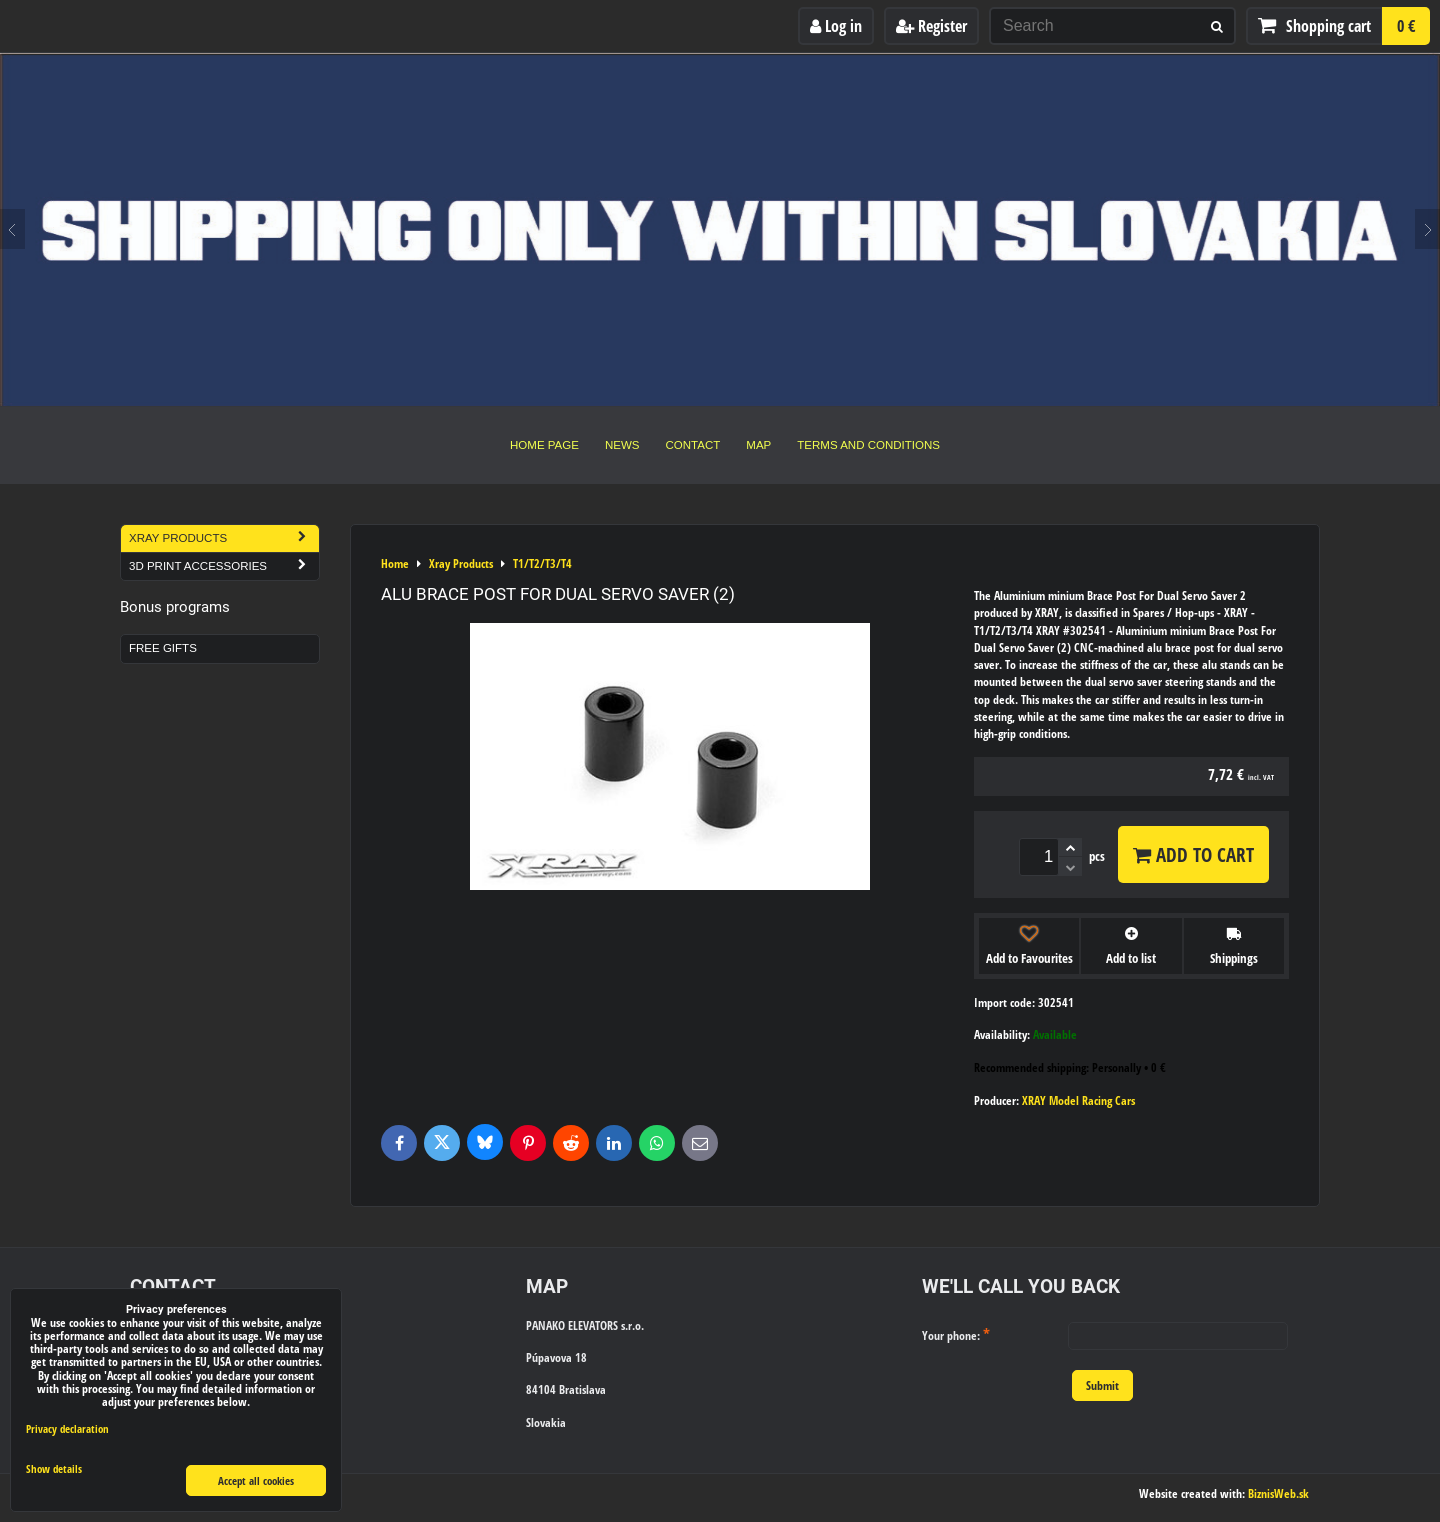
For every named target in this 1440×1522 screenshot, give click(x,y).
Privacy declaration (67, 1428)
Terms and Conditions (868, 445)
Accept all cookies (256, 1480)
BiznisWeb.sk (1278, 1493)
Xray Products (224, 538)
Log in (836, 26)
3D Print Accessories (224, 566)
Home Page (544, 445)
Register (931, 26)
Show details (54, 1469)
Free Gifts (163, 648)
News (622, 445)
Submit (1102, 1385)
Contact (693, 445)
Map (758, 445)
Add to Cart (1193, 854)
